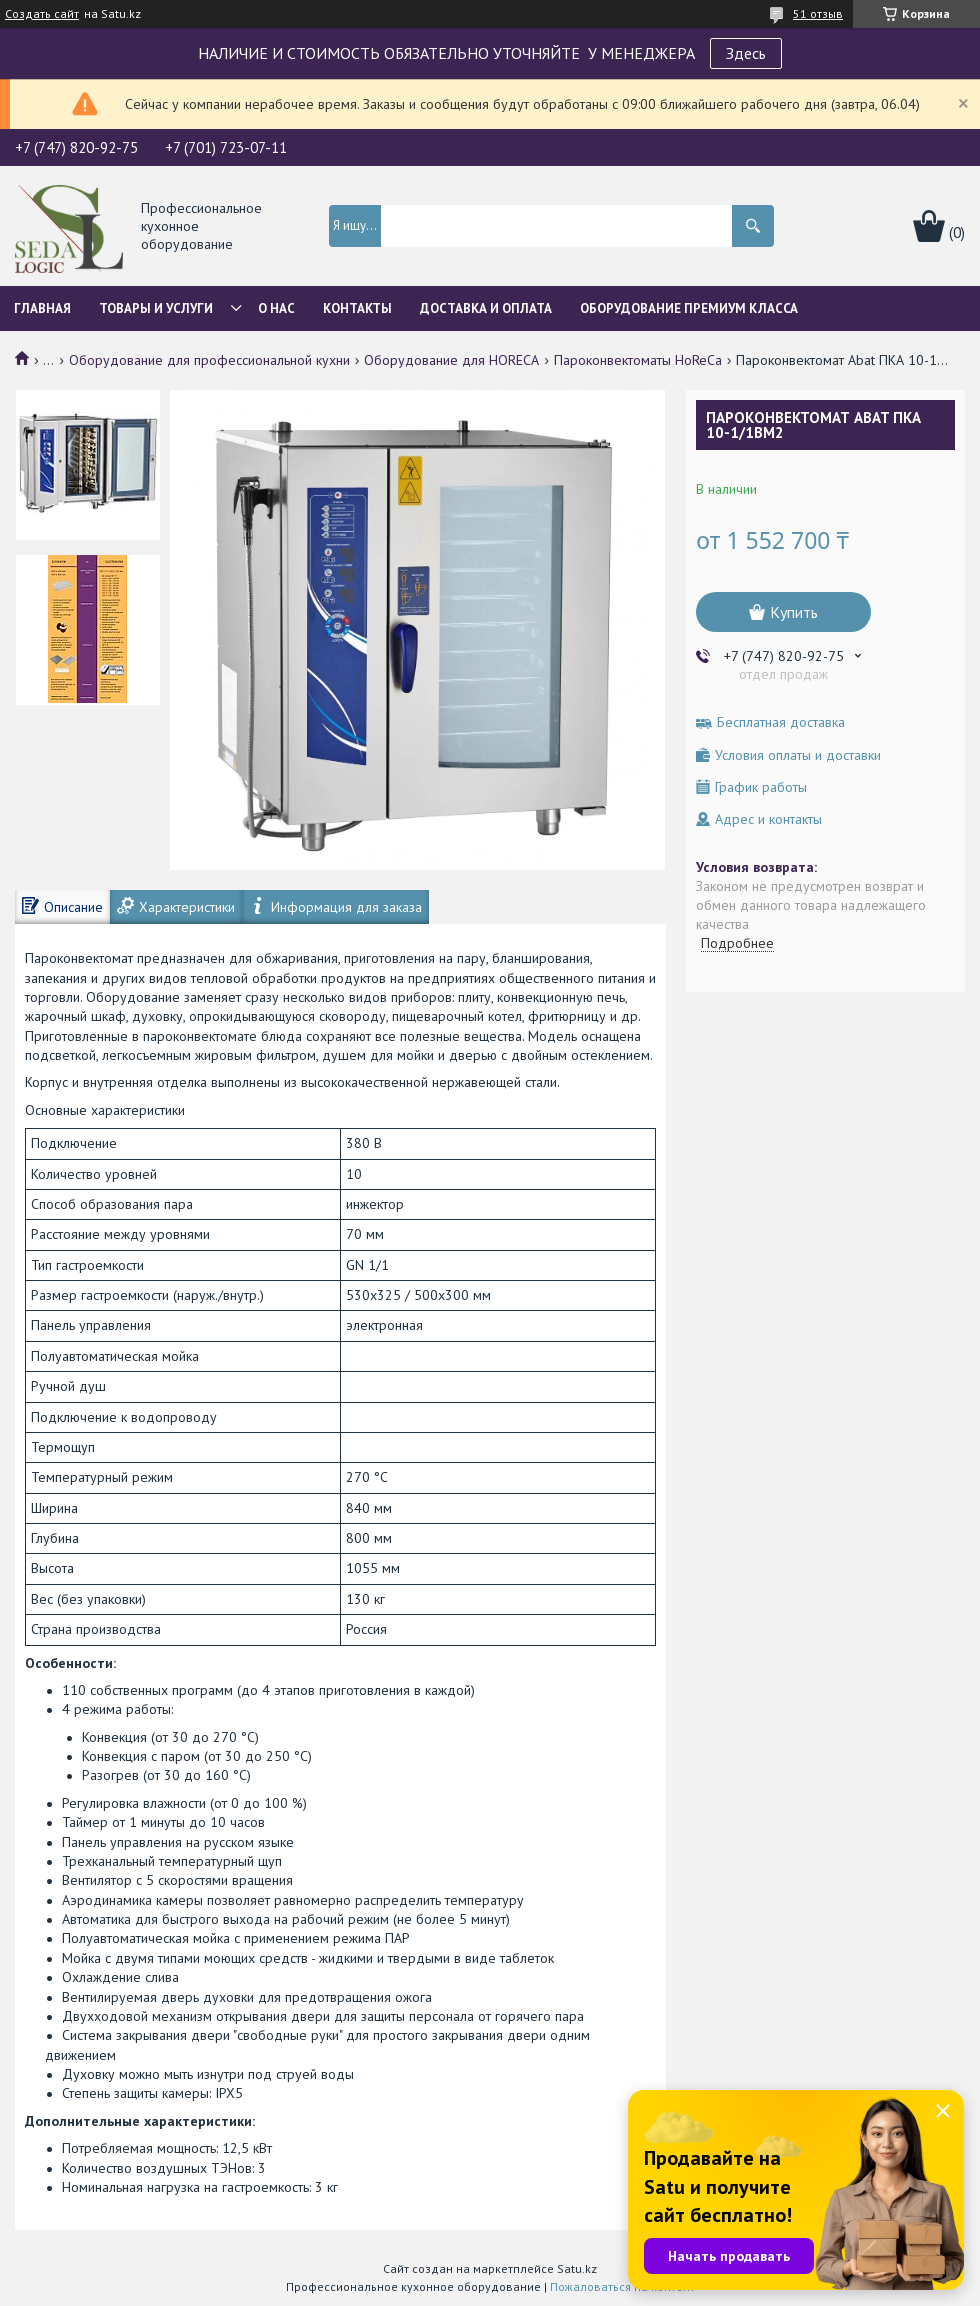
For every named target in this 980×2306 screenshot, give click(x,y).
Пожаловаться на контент (622, 2286)
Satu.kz (577, 2268)
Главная (42, 308)
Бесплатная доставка (781, 722)
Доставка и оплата (486, 308)
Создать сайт (42, 14)
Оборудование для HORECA (451, 360)
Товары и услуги (156, 308)
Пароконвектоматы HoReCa (638, 360)
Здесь (746, 53)
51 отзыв (818, 13)
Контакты (357, 308)
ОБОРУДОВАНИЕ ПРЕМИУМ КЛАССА (689, 308)
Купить (794, 612)
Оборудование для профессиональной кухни (209, 360)
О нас (276, 308)
